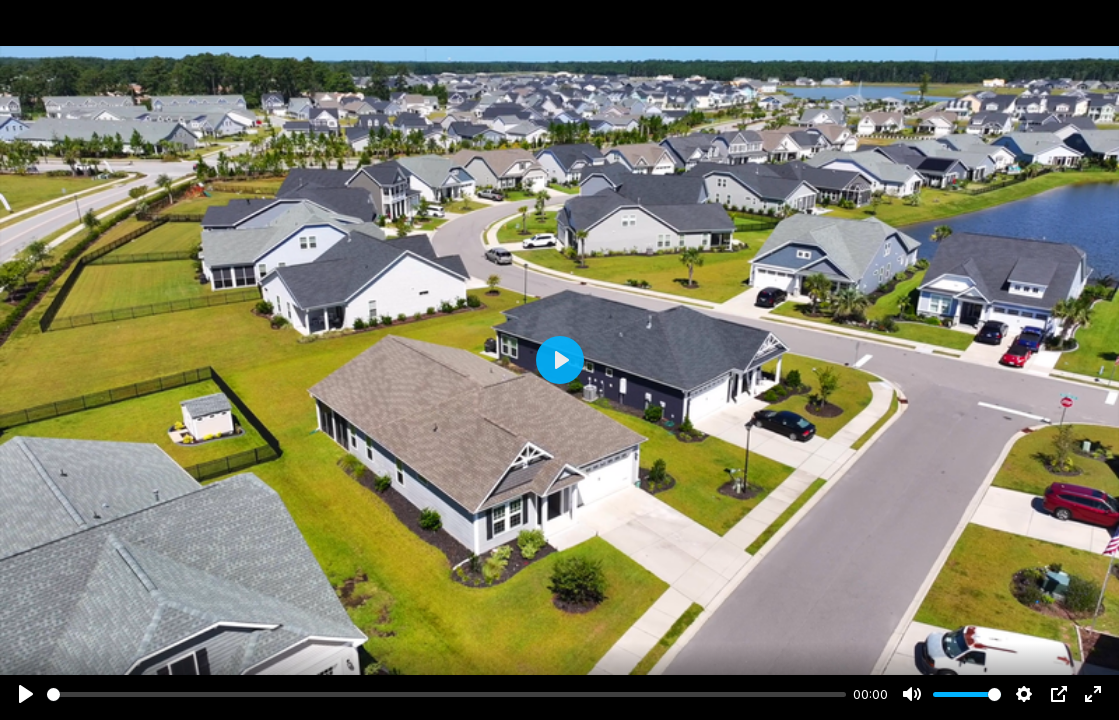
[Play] (26, 694)
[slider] (446, 694)
